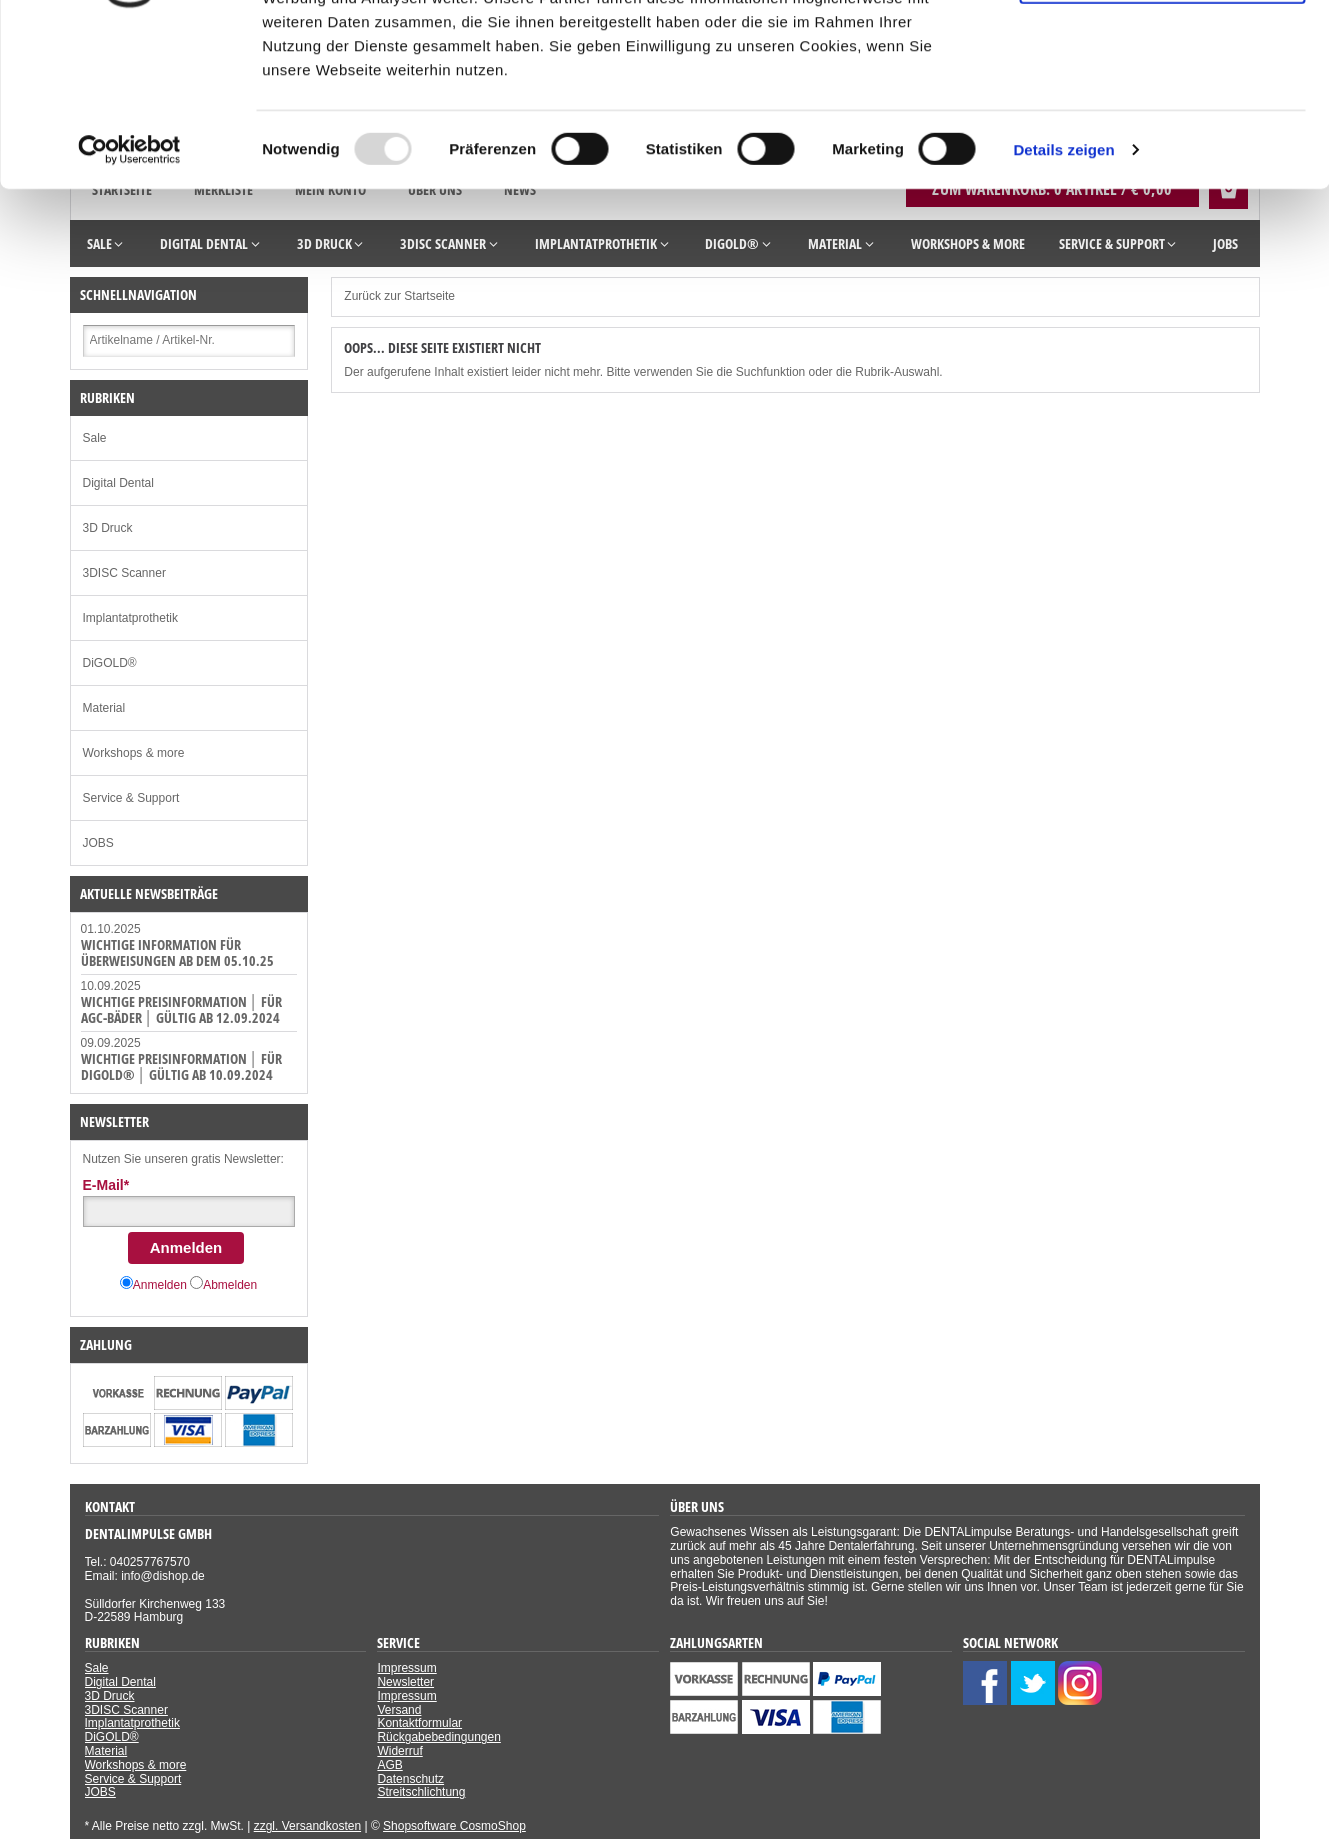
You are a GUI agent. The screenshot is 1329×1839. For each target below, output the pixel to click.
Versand (399, 1710)
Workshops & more (134, 753)
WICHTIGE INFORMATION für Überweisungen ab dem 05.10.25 (177, 952)
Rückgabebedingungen (438, 1737)
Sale (95, 438)
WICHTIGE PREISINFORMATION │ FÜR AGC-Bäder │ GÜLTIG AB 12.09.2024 (182, 1009)
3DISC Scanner (124, 573)
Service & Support (131, 798)
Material (104, 708)
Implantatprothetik (130, 618)
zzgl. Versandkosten (307, 1826)
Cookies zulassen (1162, 49)
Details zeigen (1063, 297)
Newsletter (405, 1682)
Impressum (406, 1668)
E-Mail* (106, 1185)
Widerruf (399, 1751)
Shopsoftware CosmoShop (454, 1826)
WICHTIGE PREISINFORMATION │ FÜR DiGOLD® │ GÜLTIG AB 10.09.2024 (182, 1066)
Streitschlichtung (421, 1792)
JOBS (98, 843)
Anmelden (186, 1247)
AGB (389, 1765)
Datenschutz (410, 1779)
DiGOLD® (110, 663)
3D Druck (108, 528)
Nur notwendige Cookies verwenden (1162, 117)
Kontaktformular (419, 1723)
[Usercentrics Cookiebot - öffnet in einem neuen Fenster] (129, 298)
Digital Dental (118, 483)
